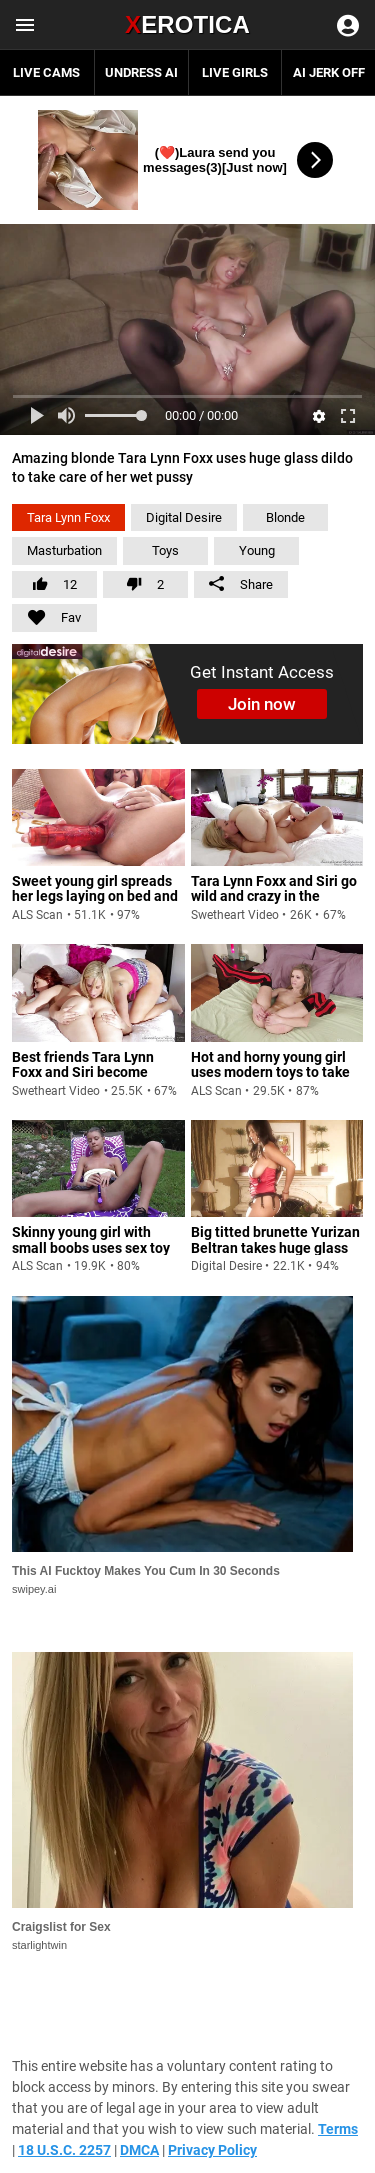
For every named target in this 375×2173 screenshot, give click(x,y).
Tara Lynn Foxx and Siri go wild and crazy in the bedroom (274, 896)
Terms (338, 2129)
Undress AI (141, 72)
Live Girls (235, 72)
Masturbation (64, 550)
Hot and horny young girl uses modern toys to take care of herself (270, 1072)
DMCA (139, 2150)
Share (241, 584)
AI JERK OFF (329, 72)
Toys (165, 550)
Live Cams (46, 72)
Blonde (285, 517)
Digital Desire (184, 517)
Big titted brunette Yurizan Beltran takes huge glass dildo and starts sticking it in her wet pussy (275, 1255)
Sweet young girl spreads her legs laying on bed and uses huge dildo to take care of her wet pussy (95, 904)
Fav (46, 614)
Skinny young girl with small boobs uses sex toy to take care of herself (91, 1247)
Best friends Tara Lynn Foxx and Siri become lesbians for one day (83, 1072)
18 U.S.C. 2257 (64, 2150)
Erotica (187, 24)
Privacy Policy (212, 2150)
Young (257, 550)
